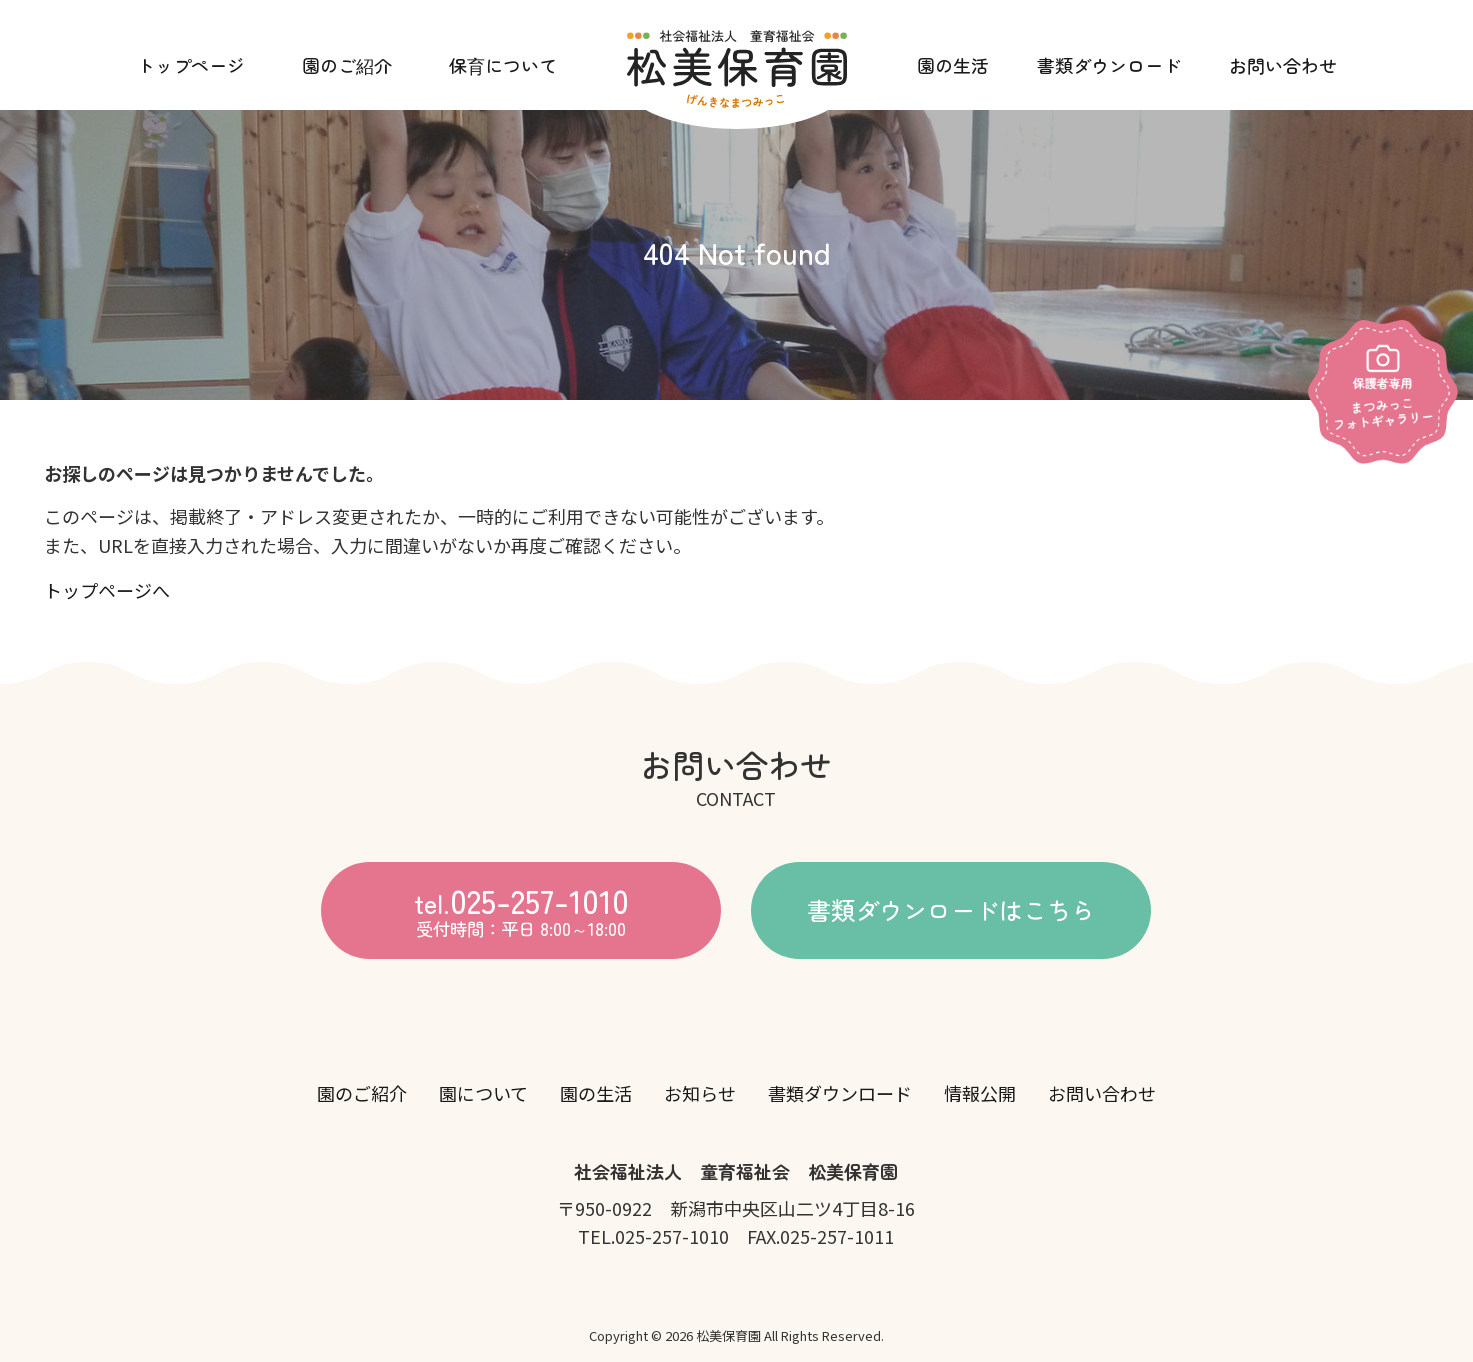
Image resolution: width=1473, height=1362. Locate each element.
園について (483, 1093)
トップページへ (107, 590)
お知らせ (700, 1093)
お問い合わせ (1283, 65)
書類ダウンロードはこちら (951, 908)
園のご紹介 (347, 65)
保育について (503, 65)
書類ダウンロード (1109, 65)
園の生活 (953, 65)
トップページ (191, 65)
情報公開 (980, 1093)
